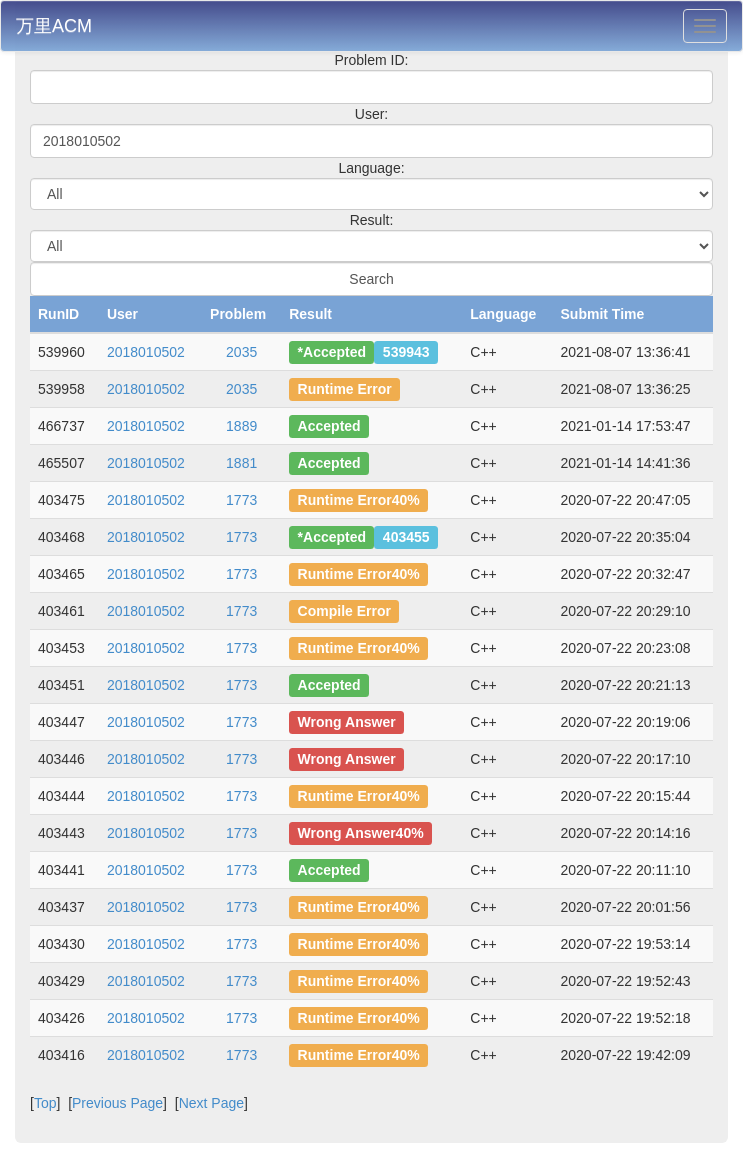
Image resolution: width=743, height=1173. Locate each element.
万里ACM (54, 26)
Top (45, 1103)
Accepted (329, 426)
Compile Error (344, 611)
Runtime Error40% (359, 500)
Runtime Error (345, 389)
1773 (241, 500)
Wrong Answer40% (361, 833)
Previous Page (117, 1103)
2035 (241, 352)
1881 (241, 463)
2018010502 (146, 352)
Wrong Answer (347, 722)
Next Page (211, 1103)
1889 (241, 426)
